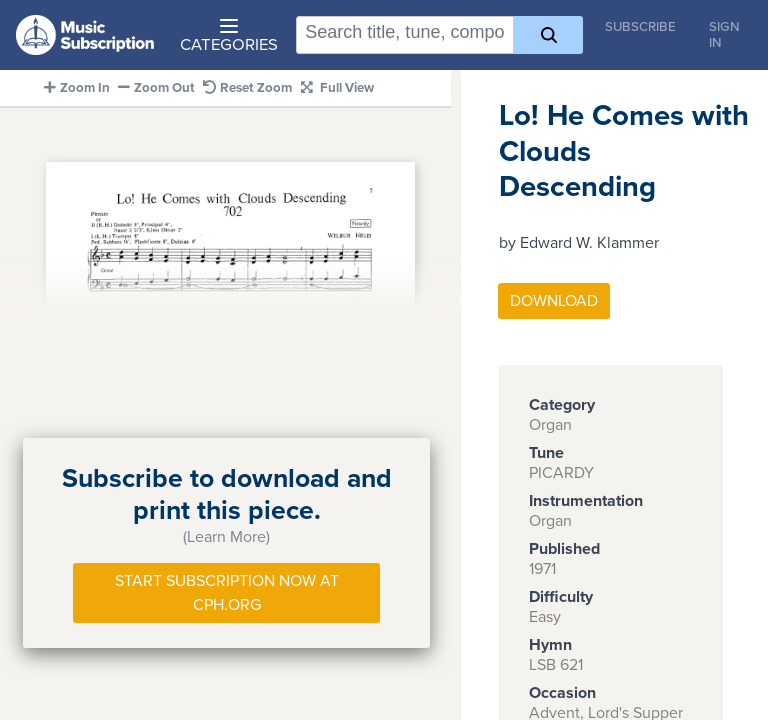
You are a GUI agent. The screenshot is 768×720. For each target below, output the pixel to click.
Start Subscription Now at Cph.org (227, 593)
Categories (229, 37)
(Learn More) (226, 537)
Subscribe (640, 27)
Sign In (724, 35)
